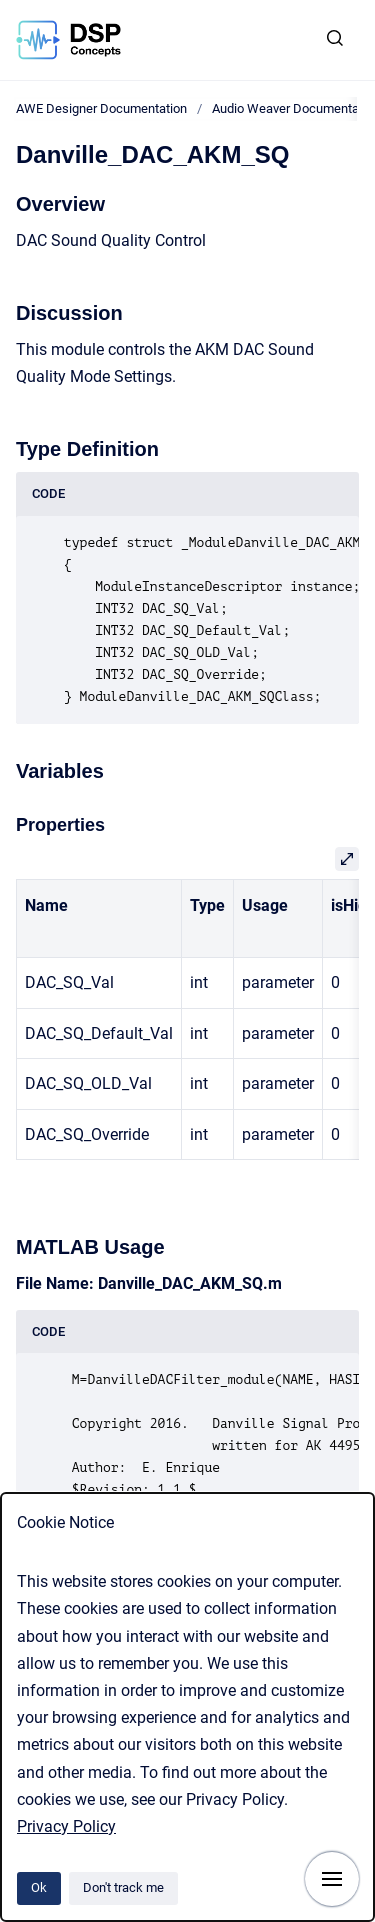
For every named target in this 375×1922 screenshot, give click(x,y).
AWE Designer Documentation (101, 108)
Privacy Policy (66, 1826)
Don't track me (123, 1887)
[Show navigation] (332, 1879)
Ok (39, 1887)
